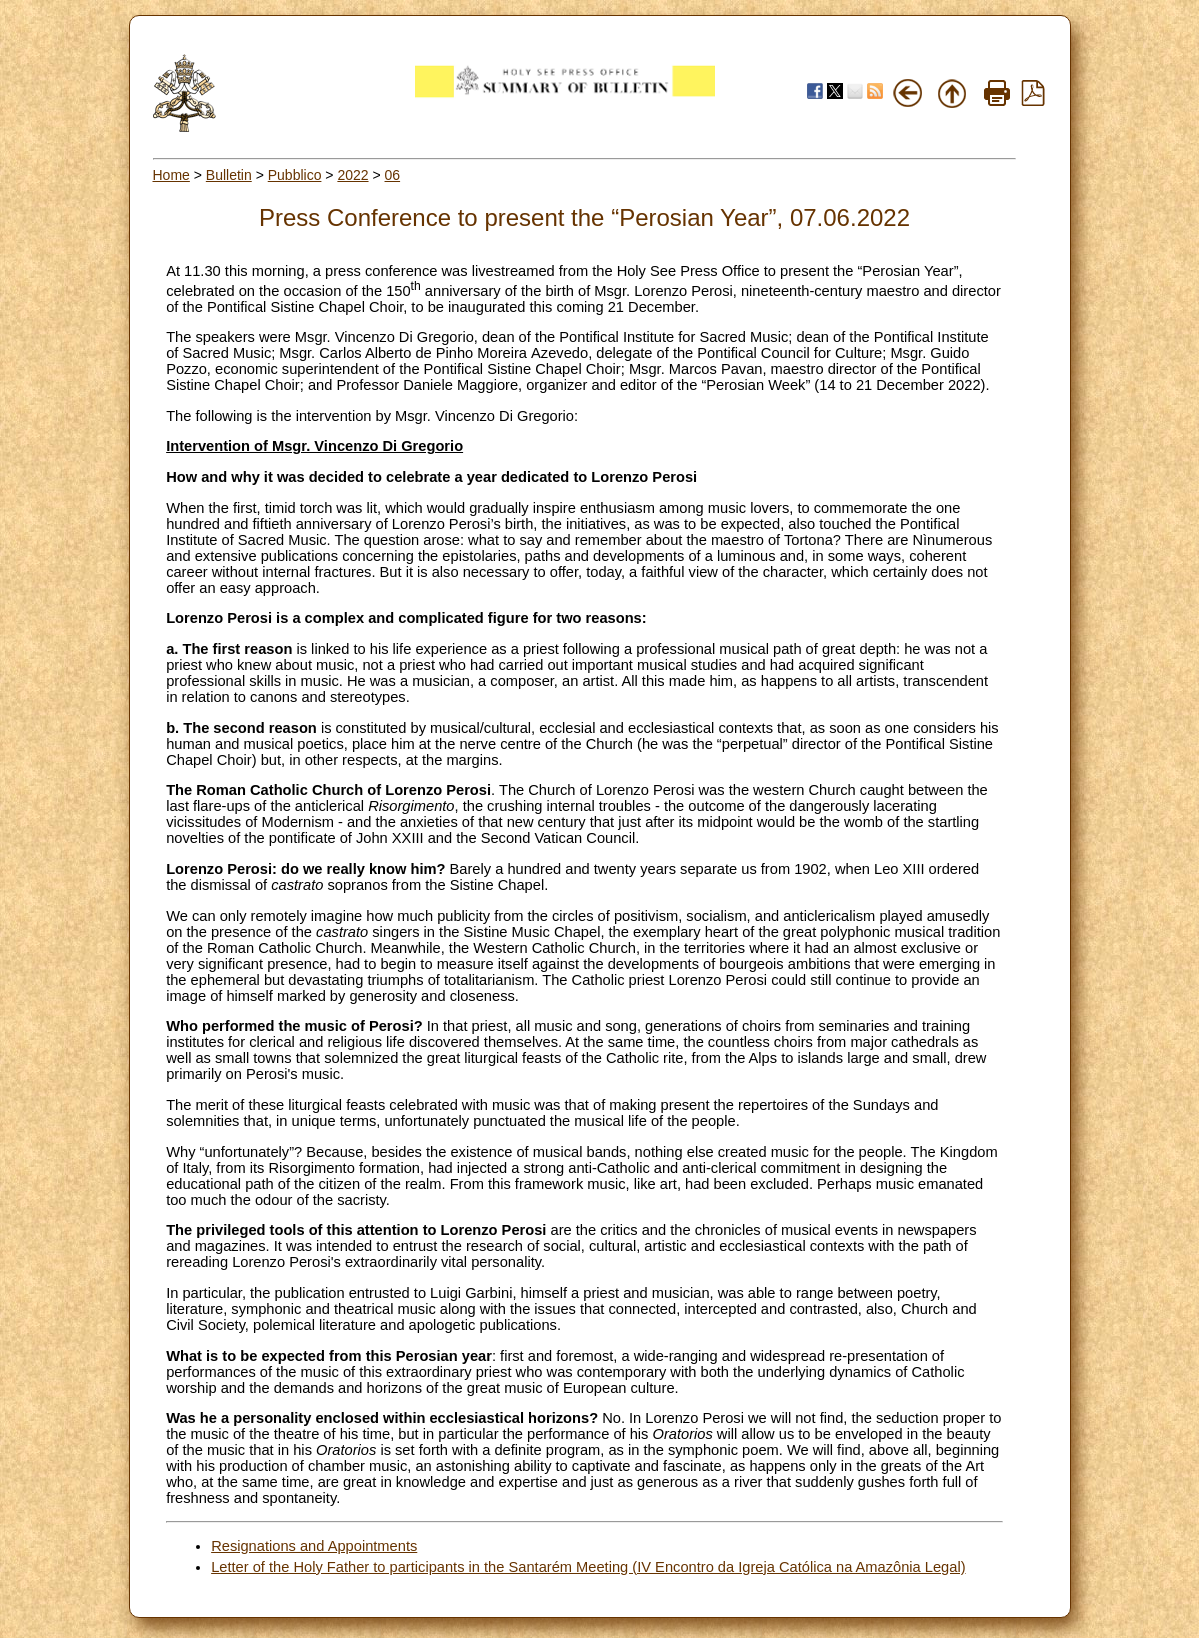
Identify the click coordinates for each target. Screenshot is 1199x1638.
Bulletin (229, 175)
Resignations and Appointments (314, 1546)
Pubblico (295, 175)
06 (393, 175)
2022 (352, 175)
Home (171, 175)
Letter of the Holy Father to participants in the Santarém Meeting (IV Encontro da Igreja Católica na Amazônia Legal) (588, 1567)
